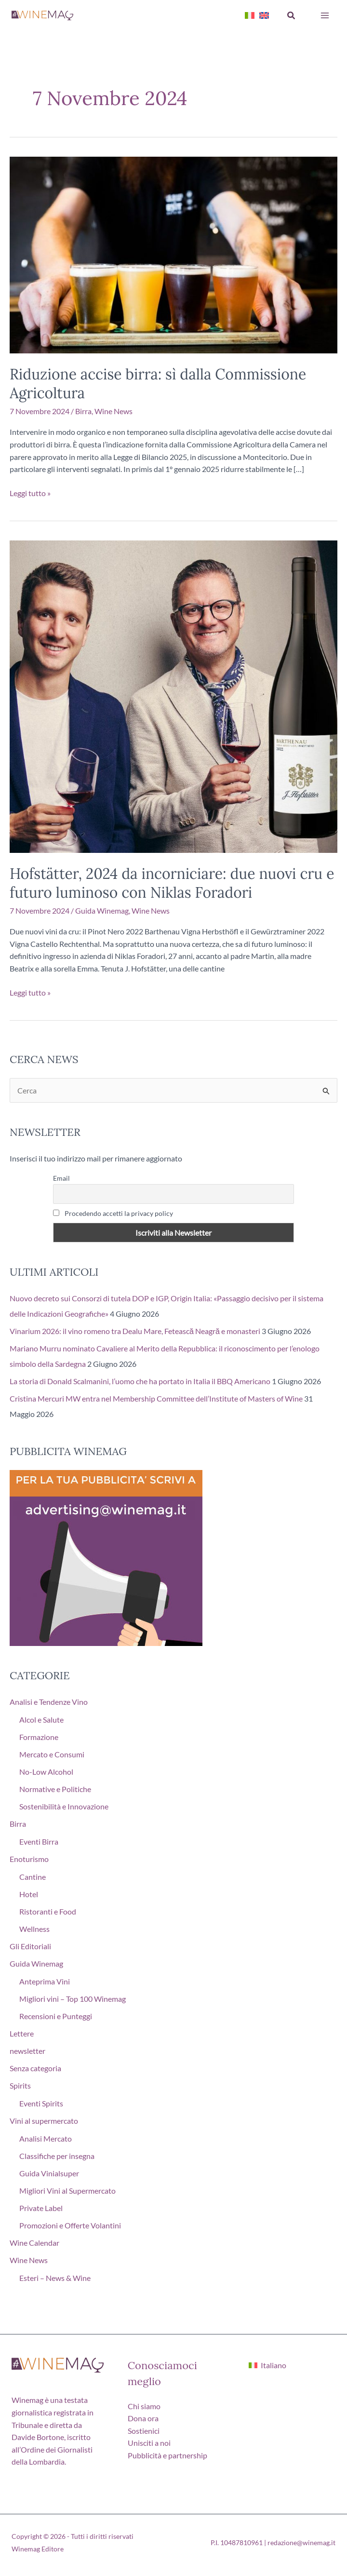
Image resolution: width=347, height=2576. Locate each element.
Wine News (113, 411)
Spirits (20, 2085)
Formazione (38, 1736)
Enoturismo (29, 1858)
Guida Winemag (102, 910)
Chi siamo (144, 2406)
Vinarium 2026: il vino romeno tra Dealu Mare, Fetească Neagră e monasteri (135, 1330)
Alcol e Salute (41, 1719)
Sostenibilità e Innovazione (63, 1806)
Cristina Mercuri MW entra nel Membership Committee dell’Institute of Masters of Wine (156, 1398)
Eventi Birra (38, 1841)
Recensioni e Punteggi (55, 2016)
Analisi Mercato (45, 2138)
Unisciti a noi (149, 2442)
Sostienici (144, 2430)
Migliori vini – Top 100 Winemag (72, 1998)
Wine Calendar (34, 2242)
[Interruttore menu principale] (324, 15)
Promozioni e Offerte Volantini (70, 2225)
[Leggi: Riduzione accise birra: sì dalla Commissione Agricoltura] (173, 253)
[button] (291, 16)
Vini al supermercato (44, 2120)
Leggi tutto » (30, 493)
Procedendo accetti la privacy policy (113, 1213)
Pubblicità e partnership (167, 2455)
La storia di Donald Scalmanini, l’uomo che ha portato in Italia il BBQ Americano (140, 1381)
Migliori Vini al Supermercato (67, 2190)
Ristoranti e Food (47, 1911)
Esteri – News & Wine (55, 2277)
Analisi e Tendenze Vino (49, 1701)
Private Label (41, 2207)
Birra (83, 411)
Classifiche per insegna (56, 2155)
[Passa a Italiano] (267, 2365)
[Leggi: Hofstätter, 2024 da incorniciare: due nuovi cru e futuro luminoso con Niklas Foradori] (173, 695)
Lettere (22, 2033)
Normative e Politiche (55, 1789)
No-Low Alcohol (46, 1771)
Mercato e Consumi (51, 1754)
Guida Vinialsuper (49, 2173)
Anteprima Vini (44, 1981)
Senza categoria (35, 2068)
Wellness (34, 1928)
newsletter (27, 2050)
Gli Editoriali (30, 1946)
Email (61, 1178)
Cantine (32, 1876)
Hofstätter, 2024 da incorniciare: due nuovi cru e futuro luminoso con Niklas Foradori (172, 883)
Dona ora (143, 2418)
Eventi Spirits (41, 2103)
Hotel (28, 1894)
